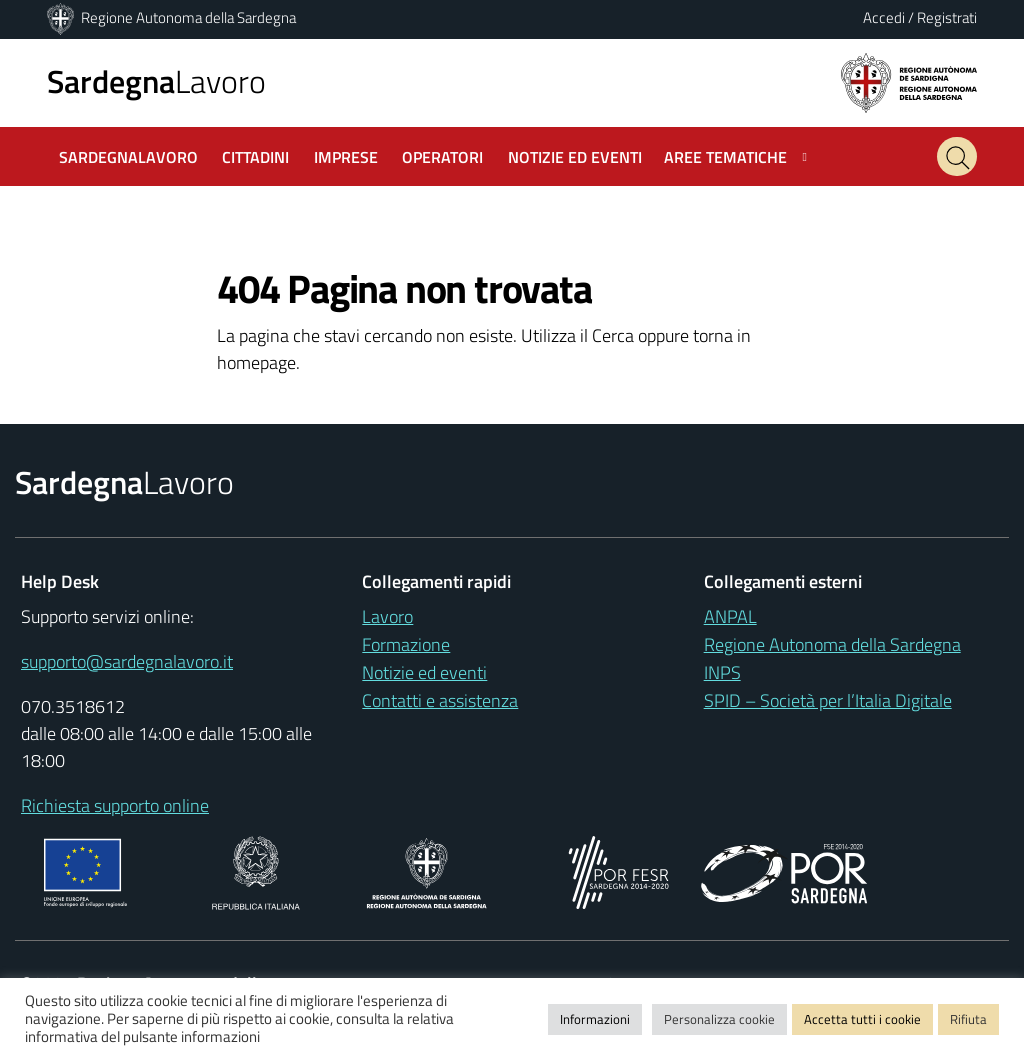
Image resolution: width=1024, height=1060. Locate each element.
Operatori (442, 157)
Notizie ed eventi (424, 672)
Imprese (346, 157)
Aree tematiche (725, 157)
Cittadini (255, 157)
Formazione (406, 644)
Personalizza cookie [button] (719, 1019)
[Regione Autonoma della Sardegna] (62, 17)
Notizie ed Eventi (575, 157)
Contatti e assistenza (440, 700)
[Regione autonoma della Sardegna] (909, 81)
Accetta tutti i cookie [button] (862, 1019)
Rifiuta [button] (968, 1019)
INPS (722, 672)
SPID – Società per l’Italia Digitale (828, 700)
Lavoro (156, 81)
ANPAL (730, 616)
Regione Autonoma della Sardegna (188, 17)
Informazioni (595, 1019)
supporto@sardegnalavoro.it (127, 661)
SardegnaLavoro (128, 157)
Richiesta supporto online (115, 805)
